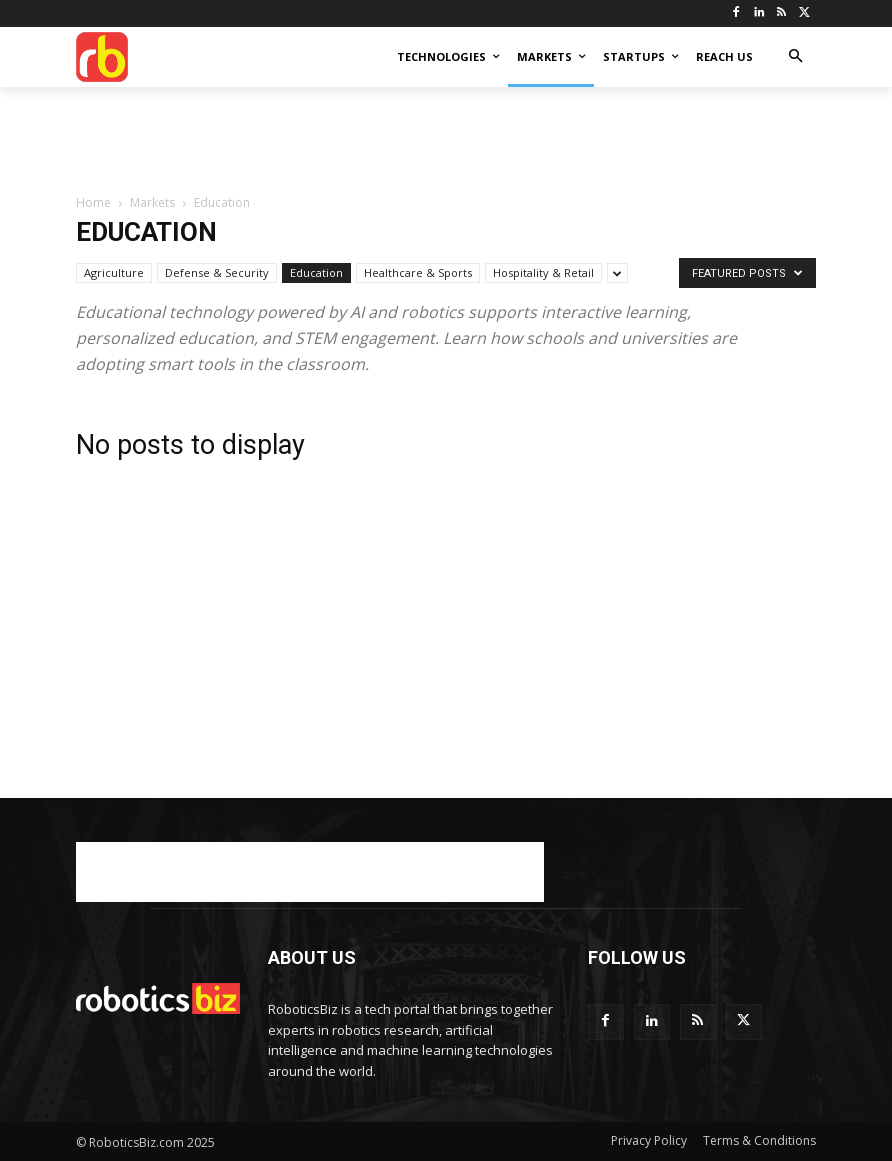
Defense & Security (217, 272)
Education (316, 272)
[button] (795, 57)
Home (93, 202)
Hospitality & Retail (543, 272)
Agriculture (114, 272)
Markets (152, 202)
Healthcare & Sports (418, 272)
